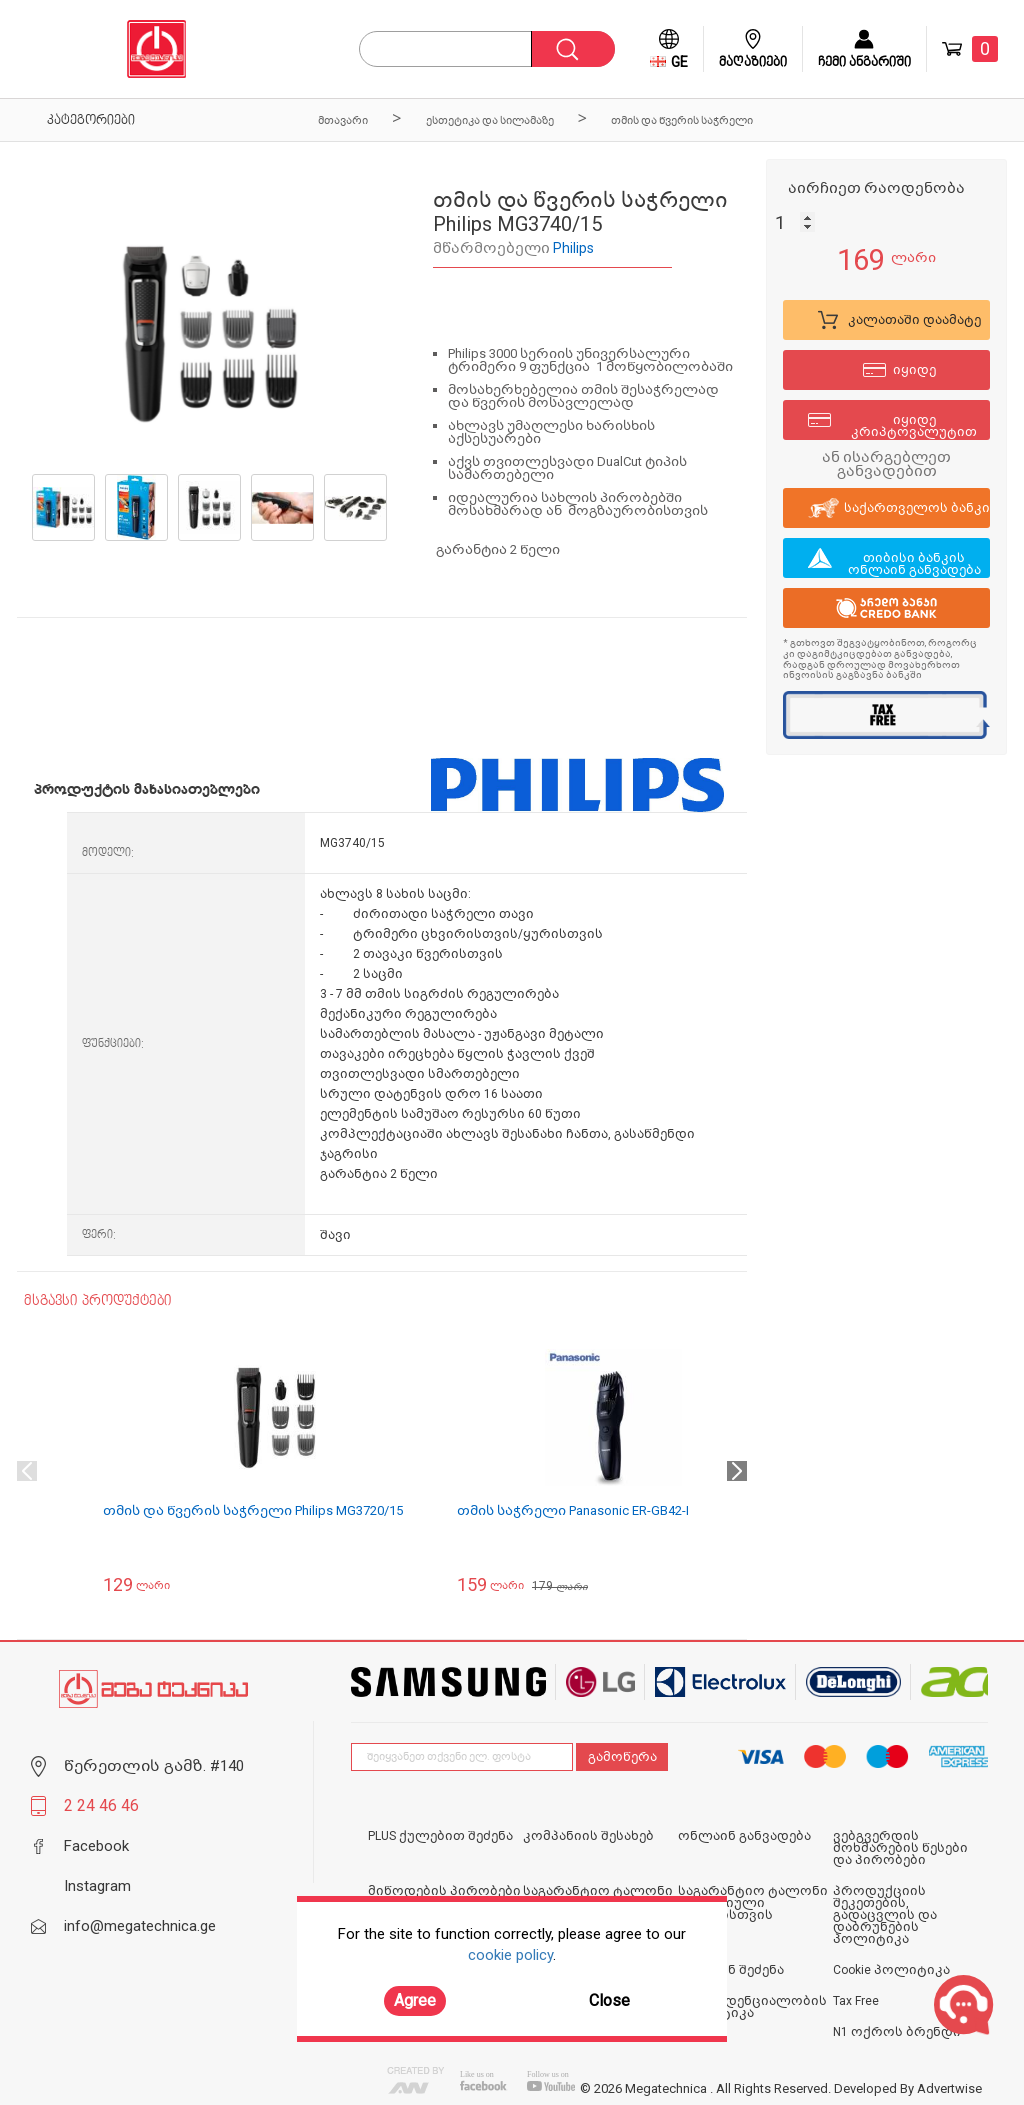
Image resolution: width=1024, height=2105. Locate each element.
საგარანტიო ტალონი (598, 1891)
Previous (27, 1471)
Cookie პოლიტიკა (891, 1970)
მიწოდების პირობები (444, 1891)
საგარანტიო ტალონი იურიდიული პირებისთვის (753, 1903)
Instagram (97, 1886)
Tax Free (856, 2001)
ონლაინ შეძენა (731, 1970)
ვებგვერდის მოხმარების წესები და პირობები (900, 1848)
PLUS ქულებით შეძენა (440, 1836)
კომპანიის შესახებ (588, 1836)
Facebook (96, 1846)
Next (737, 1471)
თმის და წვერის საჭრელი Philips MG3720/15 (253, 1510)
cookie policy (510, 1955)
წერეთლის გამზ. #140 (154, 1766)
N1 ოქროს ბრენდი (897, 2032)
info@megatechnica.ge (140, 1926)
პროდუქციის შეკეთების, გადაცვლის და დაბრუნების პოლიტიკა (885, 1915)
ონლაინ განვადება (744, 1836)
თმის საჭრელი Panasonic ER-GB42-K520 (586, 1510)
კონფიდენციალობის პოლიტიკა (752, 2007)
